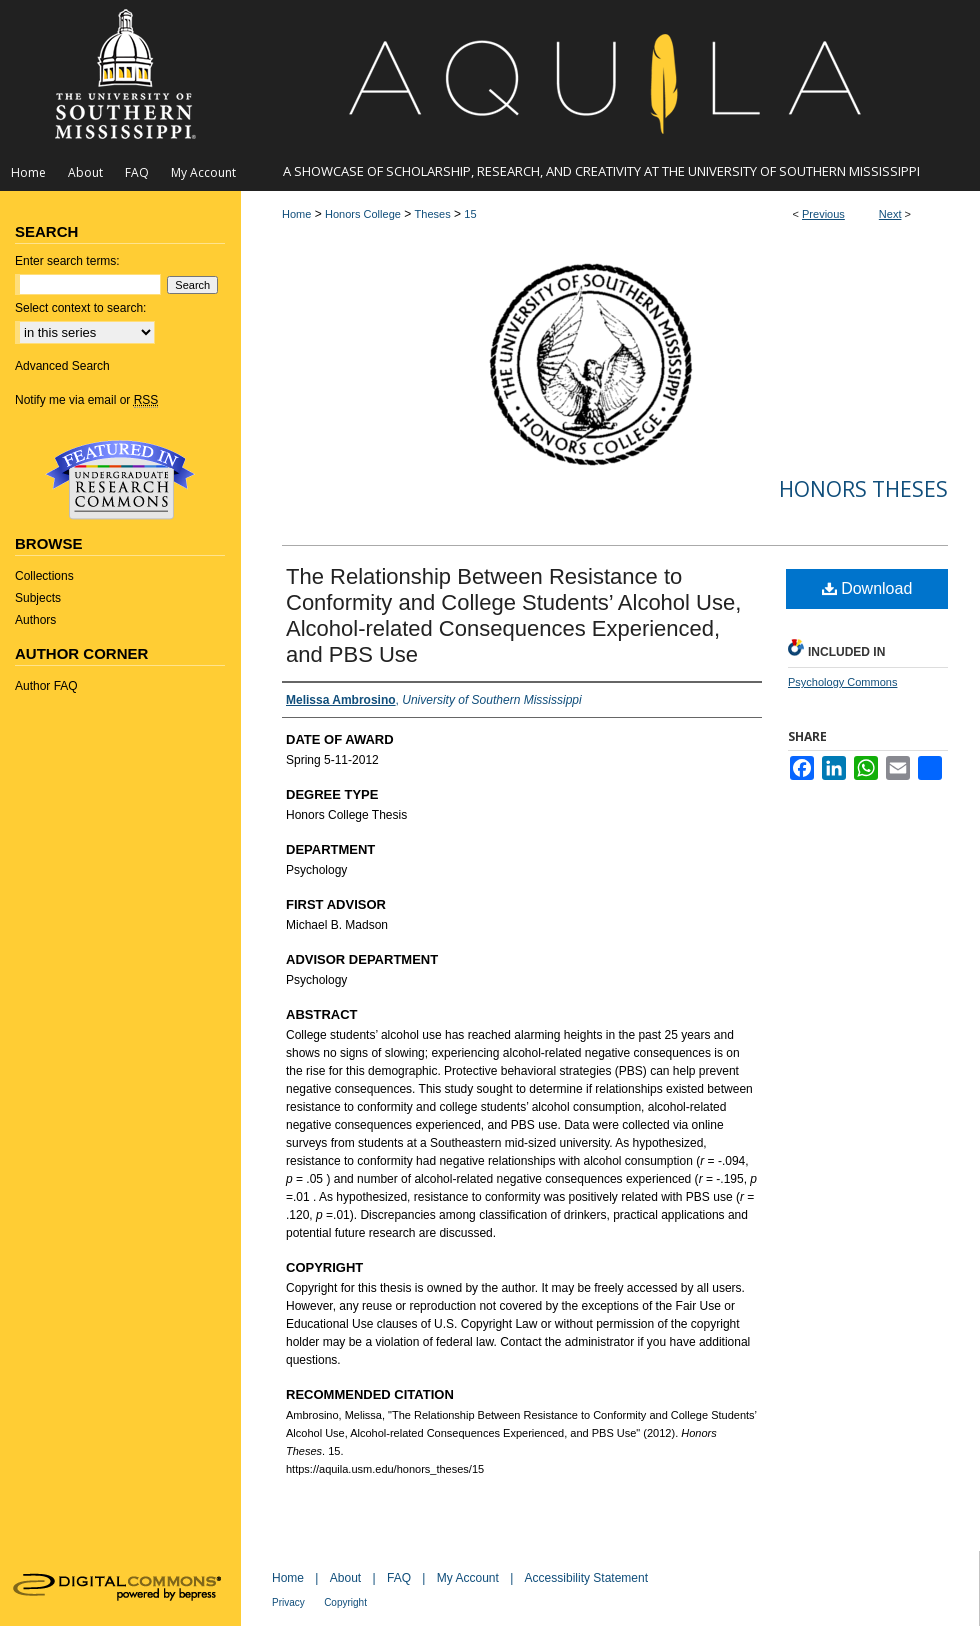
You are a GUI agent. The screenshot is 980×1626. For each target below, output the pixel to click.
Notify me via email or (86, 400)
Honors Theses (863, 489)
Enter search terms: (67, 261)
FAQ (399, 1578)
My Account (468, 1578)
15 (470, 214)
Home (296, 214)
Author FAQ (46, 686)
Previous (823, 214)
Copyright (345, 1602)
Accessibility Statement (586, 1578)
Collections (44, 576)
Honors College (363, 214)
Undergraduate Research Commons (120, 480)
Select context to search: (80, 308)
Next (890, 214)
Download (867, 588)
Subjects (38, 598)
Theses (433, 214)
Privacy (288, 1602)
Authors (35, 620)
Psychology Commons (842, 682)
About (345, 1578)
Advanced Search (62, 366)
